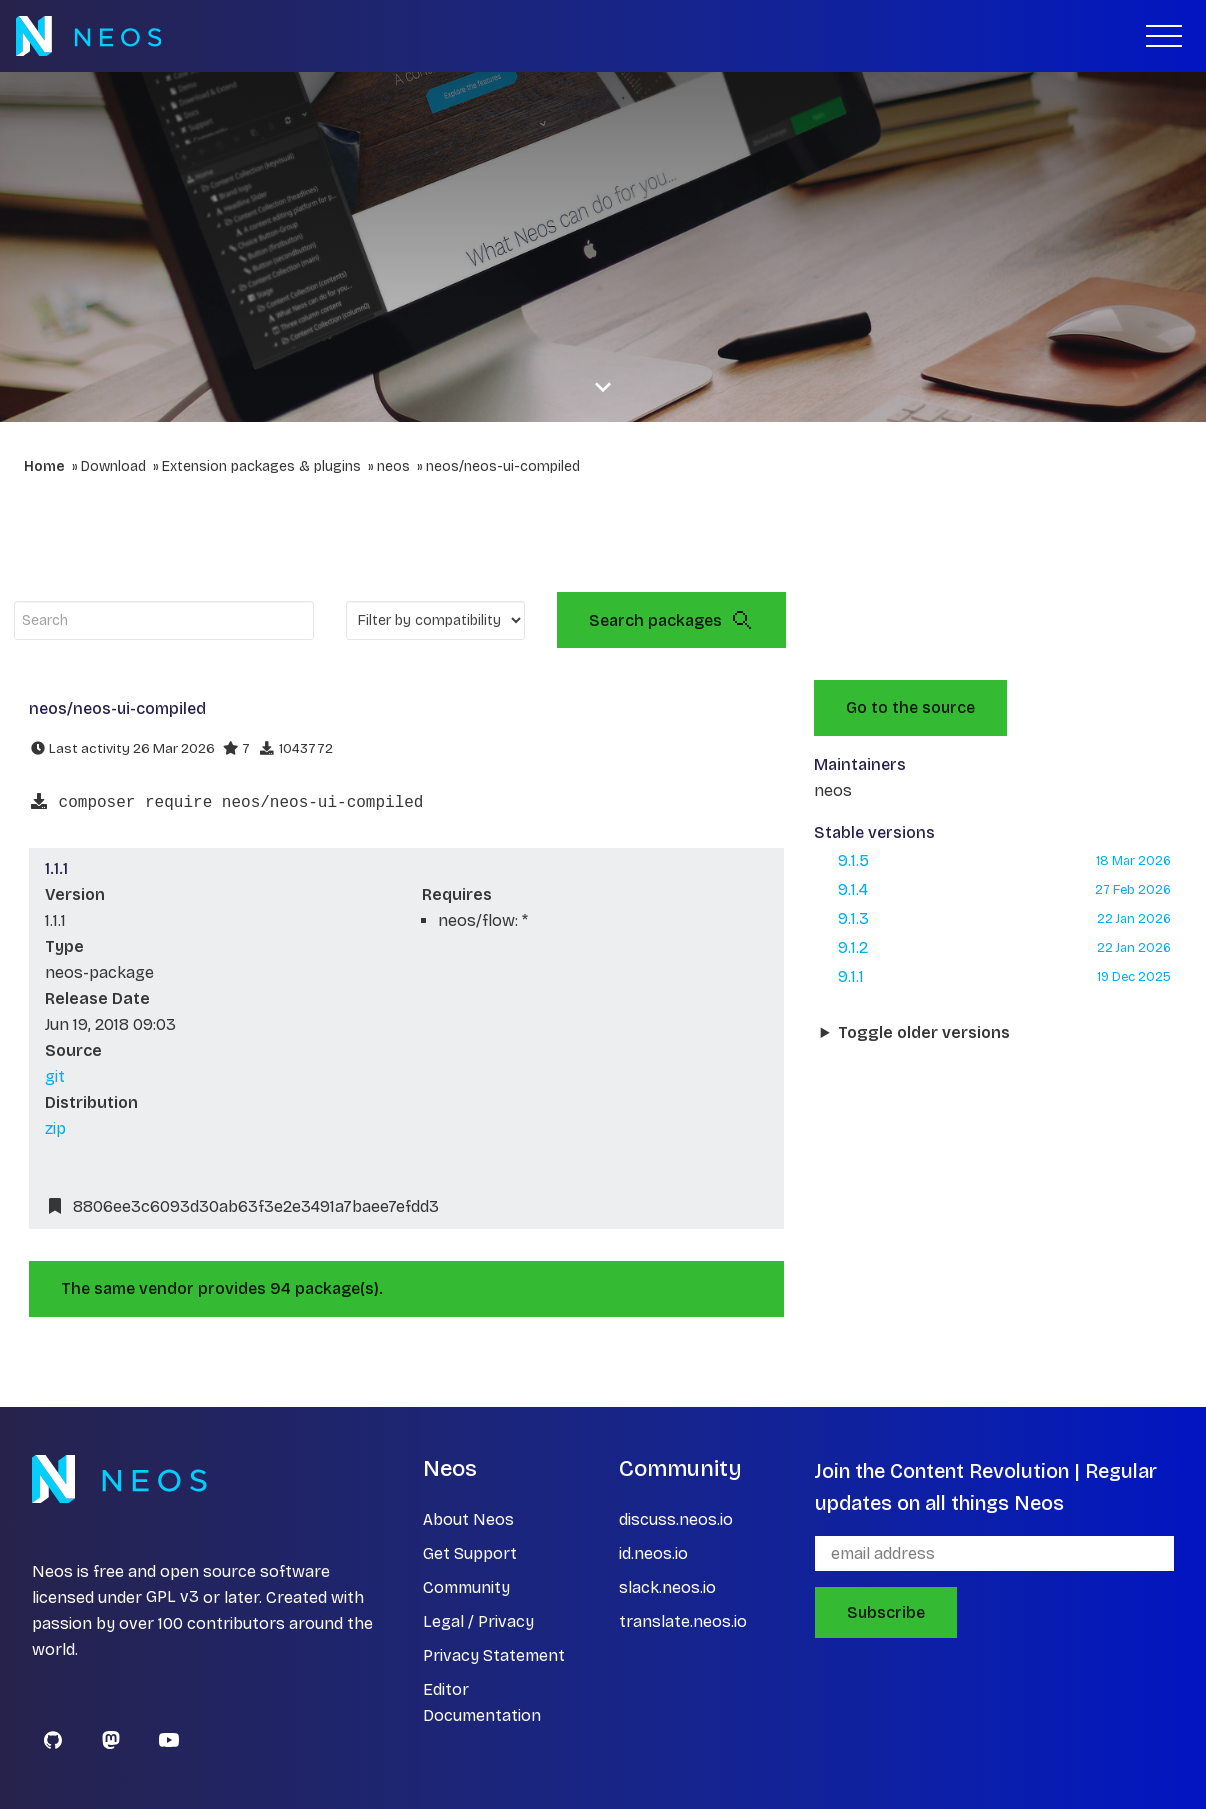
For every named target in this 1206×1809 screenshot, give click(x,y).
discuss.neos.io (676, 1519)
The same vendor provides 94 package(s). (222, 1288)
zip (55, 1128)
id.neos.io (653, 1553)
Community (466, 1587)
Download (113, 466)
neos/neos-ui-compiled (503, 466)
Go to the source (910, 707)
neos (393, 466)
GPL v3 (172, 1597)
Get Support (470, 1553)
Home (44, 466)
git (55, 1076)
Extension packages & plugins (261, 466)
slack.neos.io (667, 1587)
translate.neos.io (683, 1621)
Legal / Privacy (478, 1621)
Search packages (671, 620)
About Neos (468, 1519)
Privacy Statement (494, 1655)
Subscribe (886, 1612)
